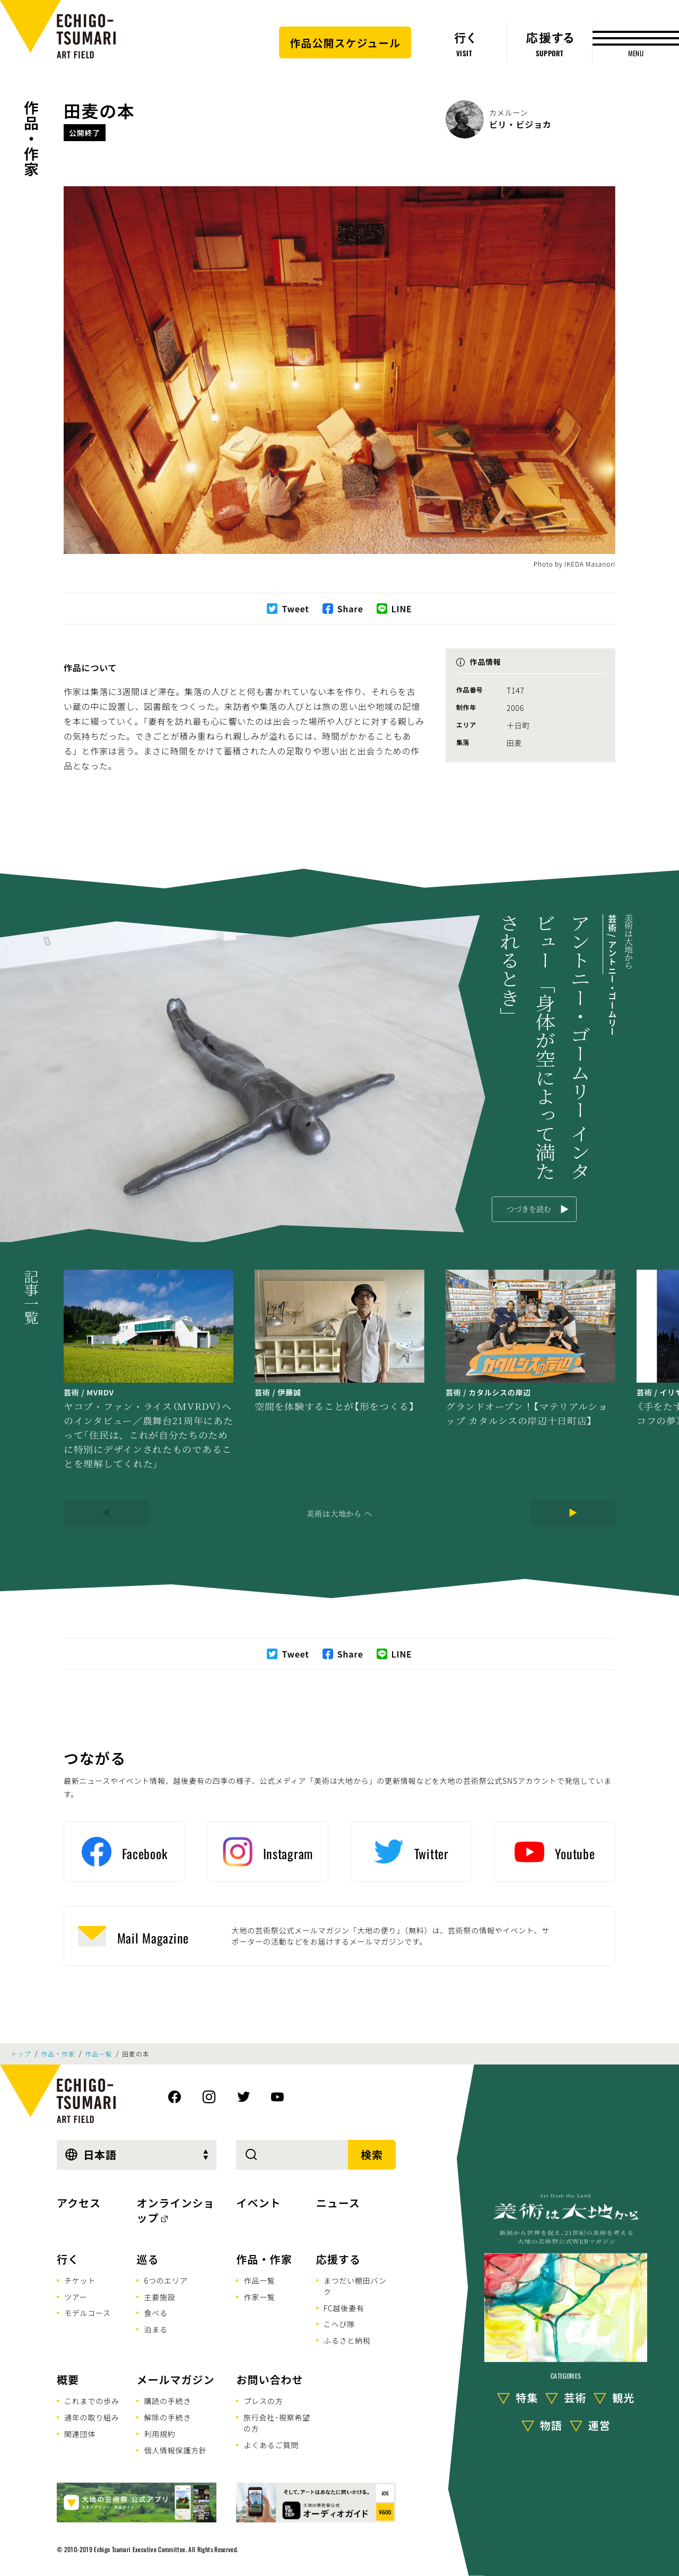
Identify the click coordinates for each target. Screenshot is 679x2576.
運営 (599, 2424)
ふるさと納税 (347, 2340)
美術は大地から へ (339, 1513)
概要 (68, 2379)
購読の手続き (167, 2401)
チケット (79, 2280)
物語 (551, 2424)
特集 (527, 2397)
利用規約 (159, 2433)
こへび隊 (339, 2324)
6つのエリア (165, 2280)
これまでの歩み (91, 2401)
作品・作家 (31, 138)
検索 (372, 2154)
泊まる (155, 2329)
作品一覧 (98, 2054)
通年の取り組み (91, 2417)
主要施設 (159, 2297)
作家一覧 (259, 2297)
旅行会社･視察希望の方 (276, 2423)
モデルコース (87, 2313)
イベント (258, 2202)
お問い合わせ (269, 2379)
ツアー (76, 2297)
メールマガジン (175, 2379)
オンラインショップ (175, 2210)
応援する (338, 2259)
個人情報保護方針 (175, 2450)
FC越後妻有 (344, 2308)
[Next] (572, 1512)
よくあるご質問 (271, 2445)
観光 (623, 2397)
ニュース (338, 2202)
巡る (147, 2259)
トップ (21, 2054)
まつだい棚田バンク (355, 2286)
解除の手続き (167, 2417)
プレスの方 (263, 2401)
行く (68, 2259)
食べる (155, 2313)
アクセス (79, 2202)
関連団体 (79, 2433)
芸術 (575, 2397)
